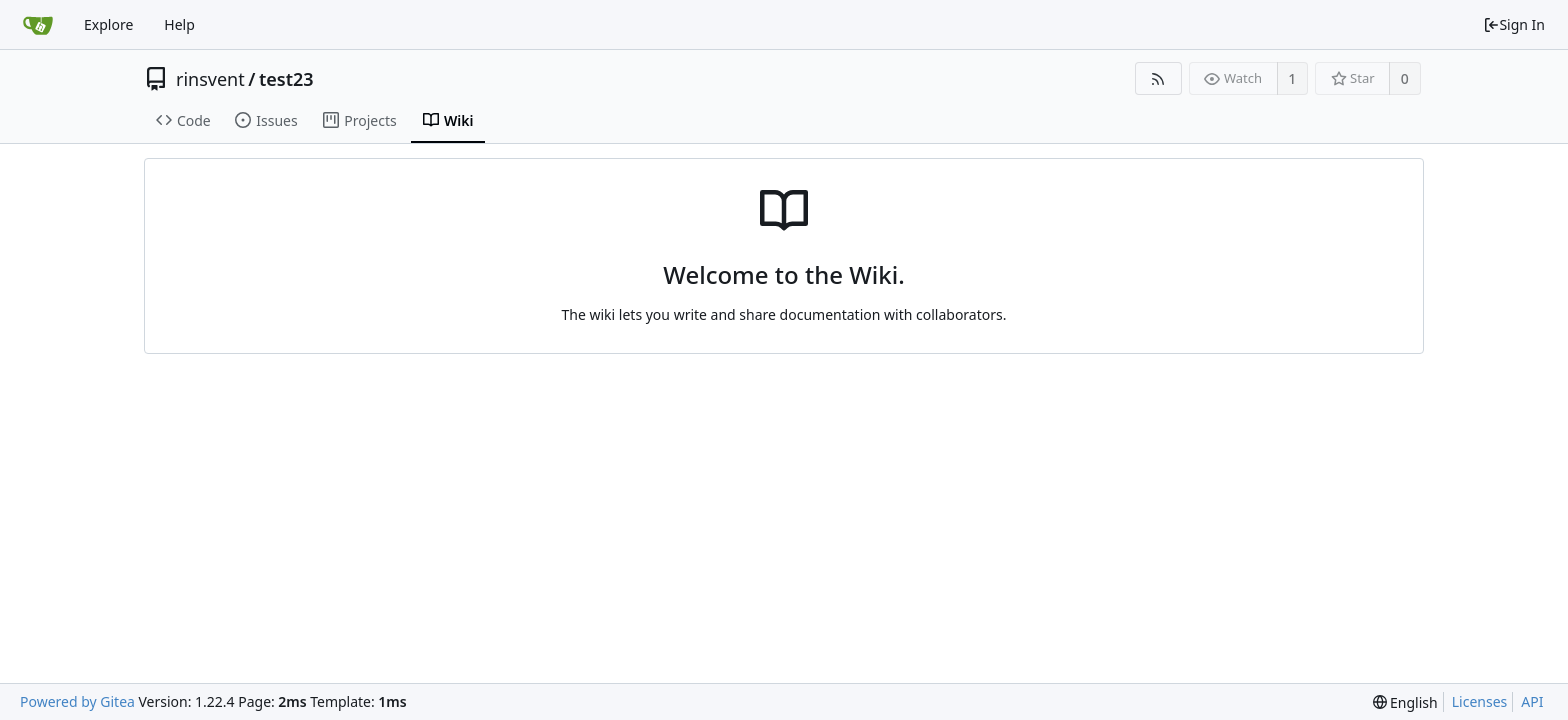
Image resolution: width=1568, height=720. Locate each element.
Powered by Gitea (77, 701)
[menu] (1405, 702)
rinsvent (210, 79)
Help (179, 24)
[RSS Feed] (1158, 78)
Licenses (1480, 701)
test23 (286, 79)
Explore (108, 24)
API (1532, 701)
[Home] (38, 25)
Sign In (1514, 24)
